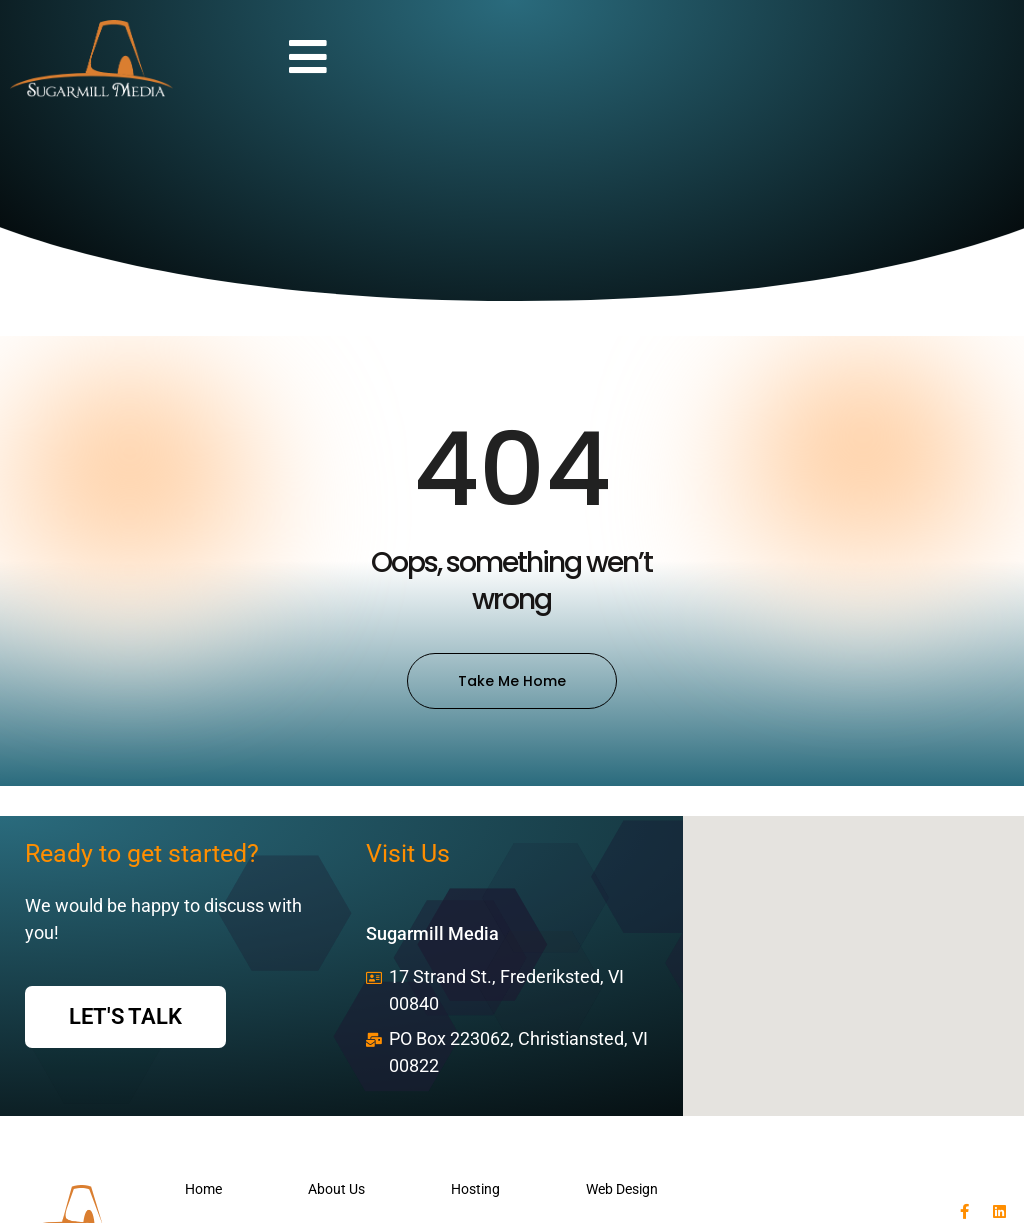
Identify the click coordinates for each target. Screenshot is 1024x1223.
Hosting (475, 1189)
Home (203, 1189)
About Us (336, 1189)
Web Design (622, 1189)
